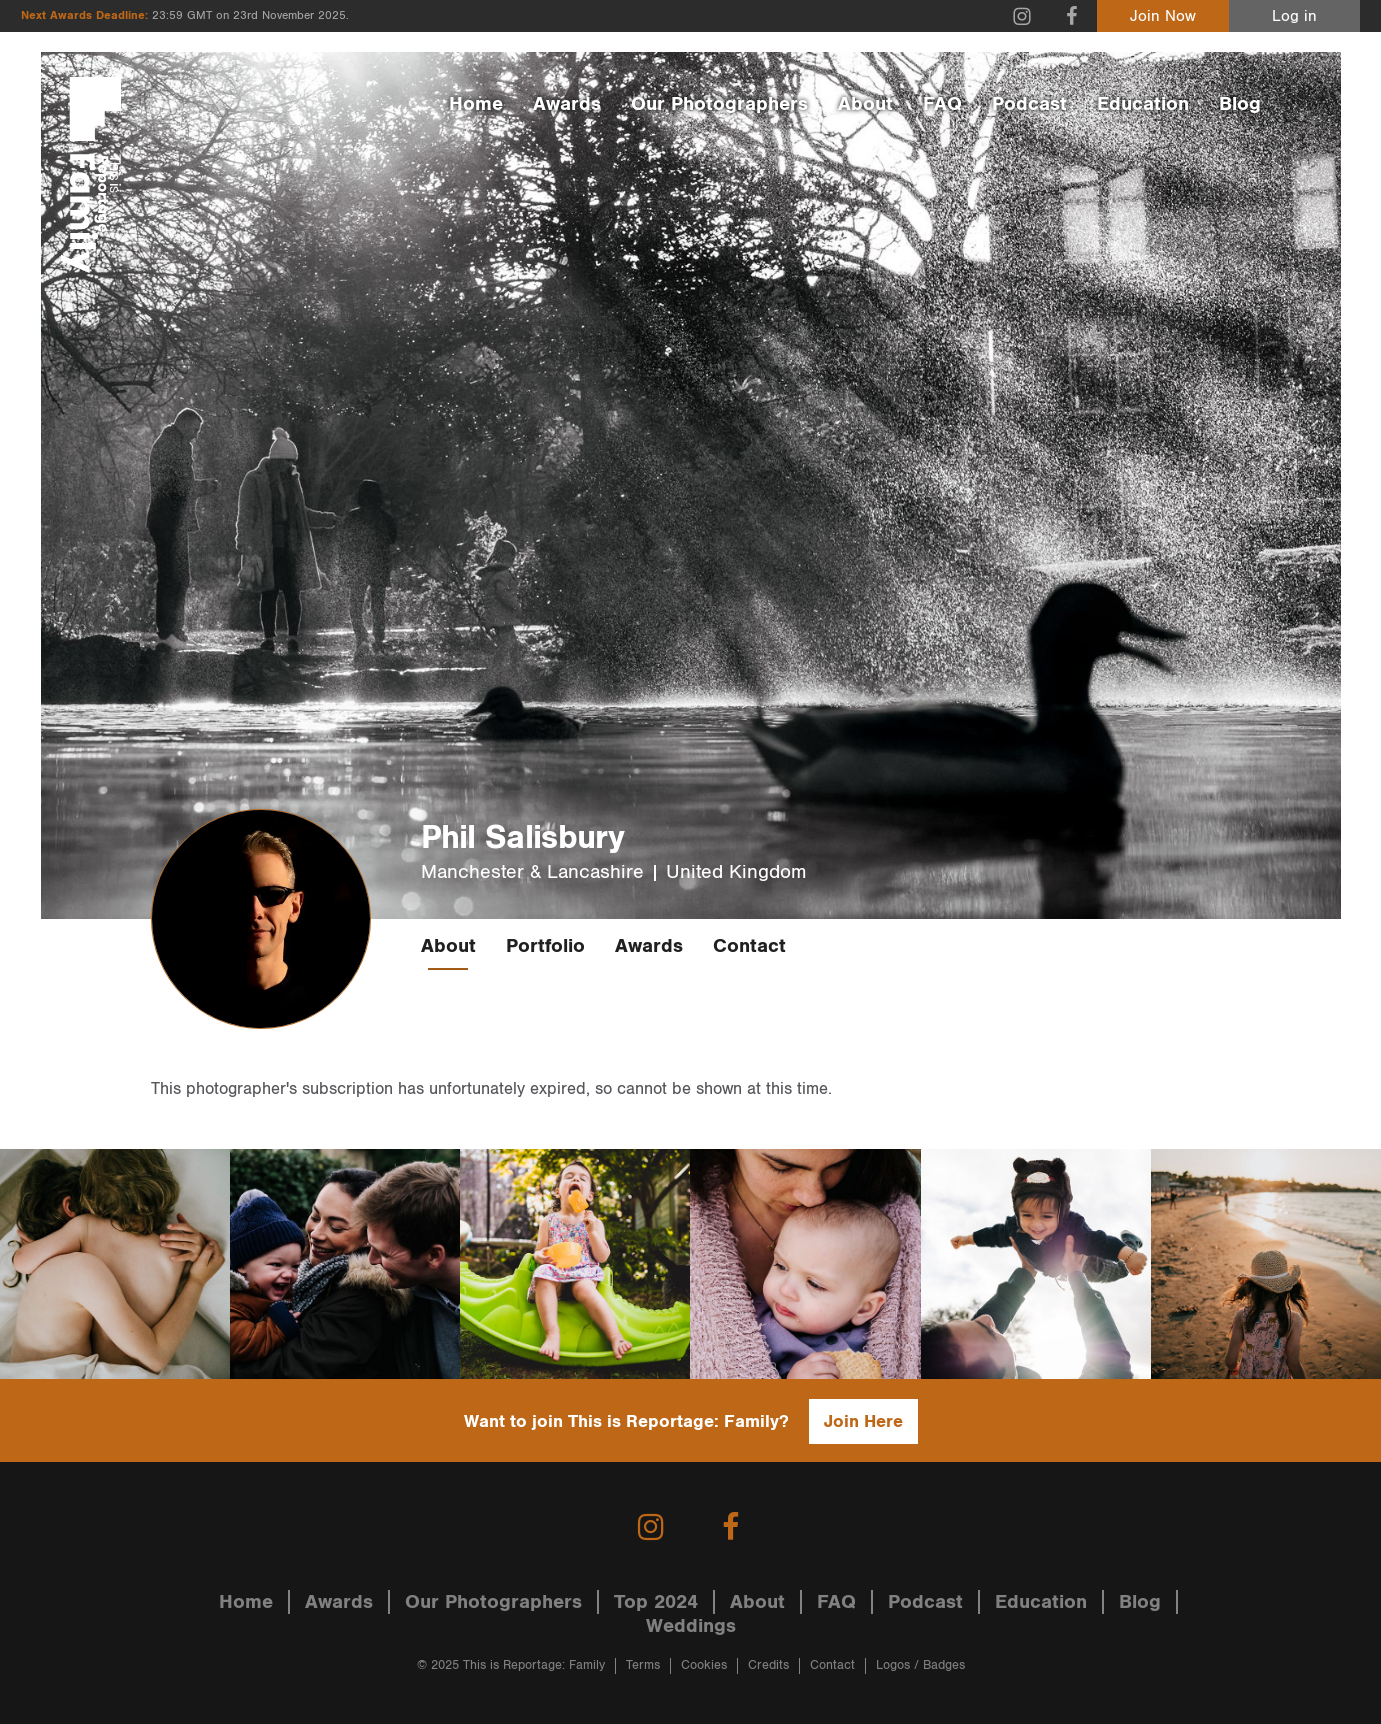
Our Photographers (719, 104)
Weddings (691, 1626)
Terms (643, 1665)
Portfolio (545, 946)
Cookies (704, 1665)
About (865, 104)
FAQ (942, 104)
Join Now (1163, 16)
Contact (749, 946)
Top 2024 (656, 1602)
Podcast (1029, 104)
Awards (567, 104)
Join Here (863, 1421)
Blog (1240, 104)
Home (476, 104)
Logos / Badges (920, 1665)
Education (1143, 104)
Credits (768, 1665)
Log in (1294, 16)
